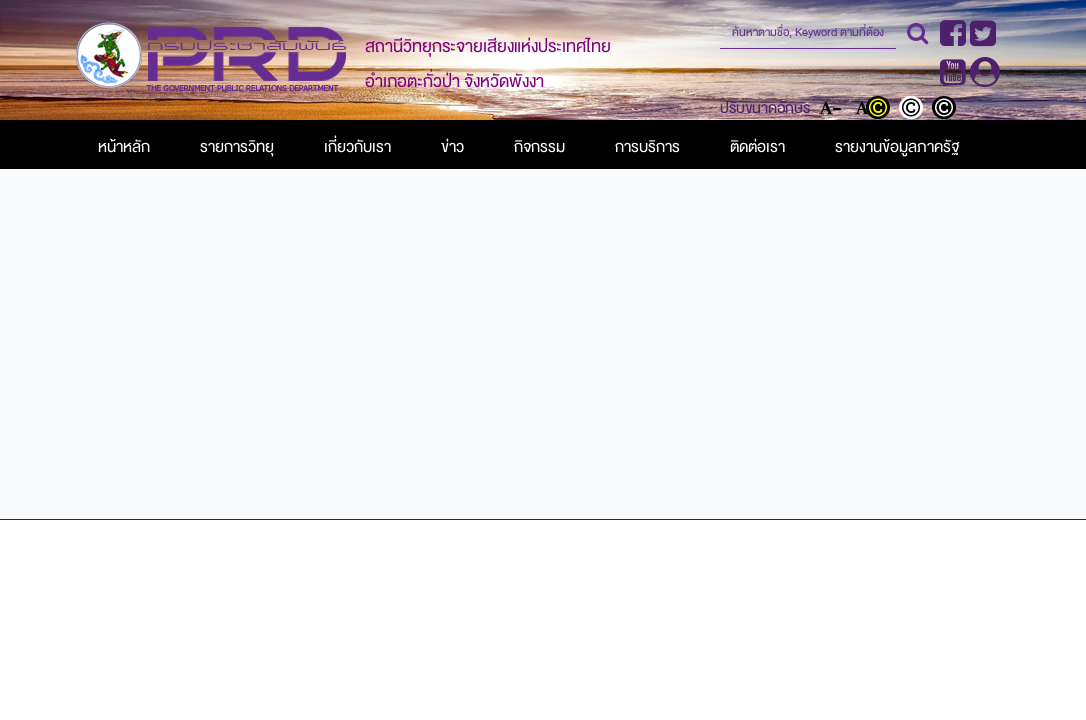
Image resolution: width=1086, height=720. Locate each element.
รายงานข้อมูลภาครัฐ (897, 147)
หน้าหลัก (124, 147)
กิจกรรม (539, 147)
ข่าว (452, 147)
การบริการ (647, 147)
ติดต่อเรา (757, 147)
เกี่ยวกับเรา (357, 147)
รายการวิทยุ (237, 147)
